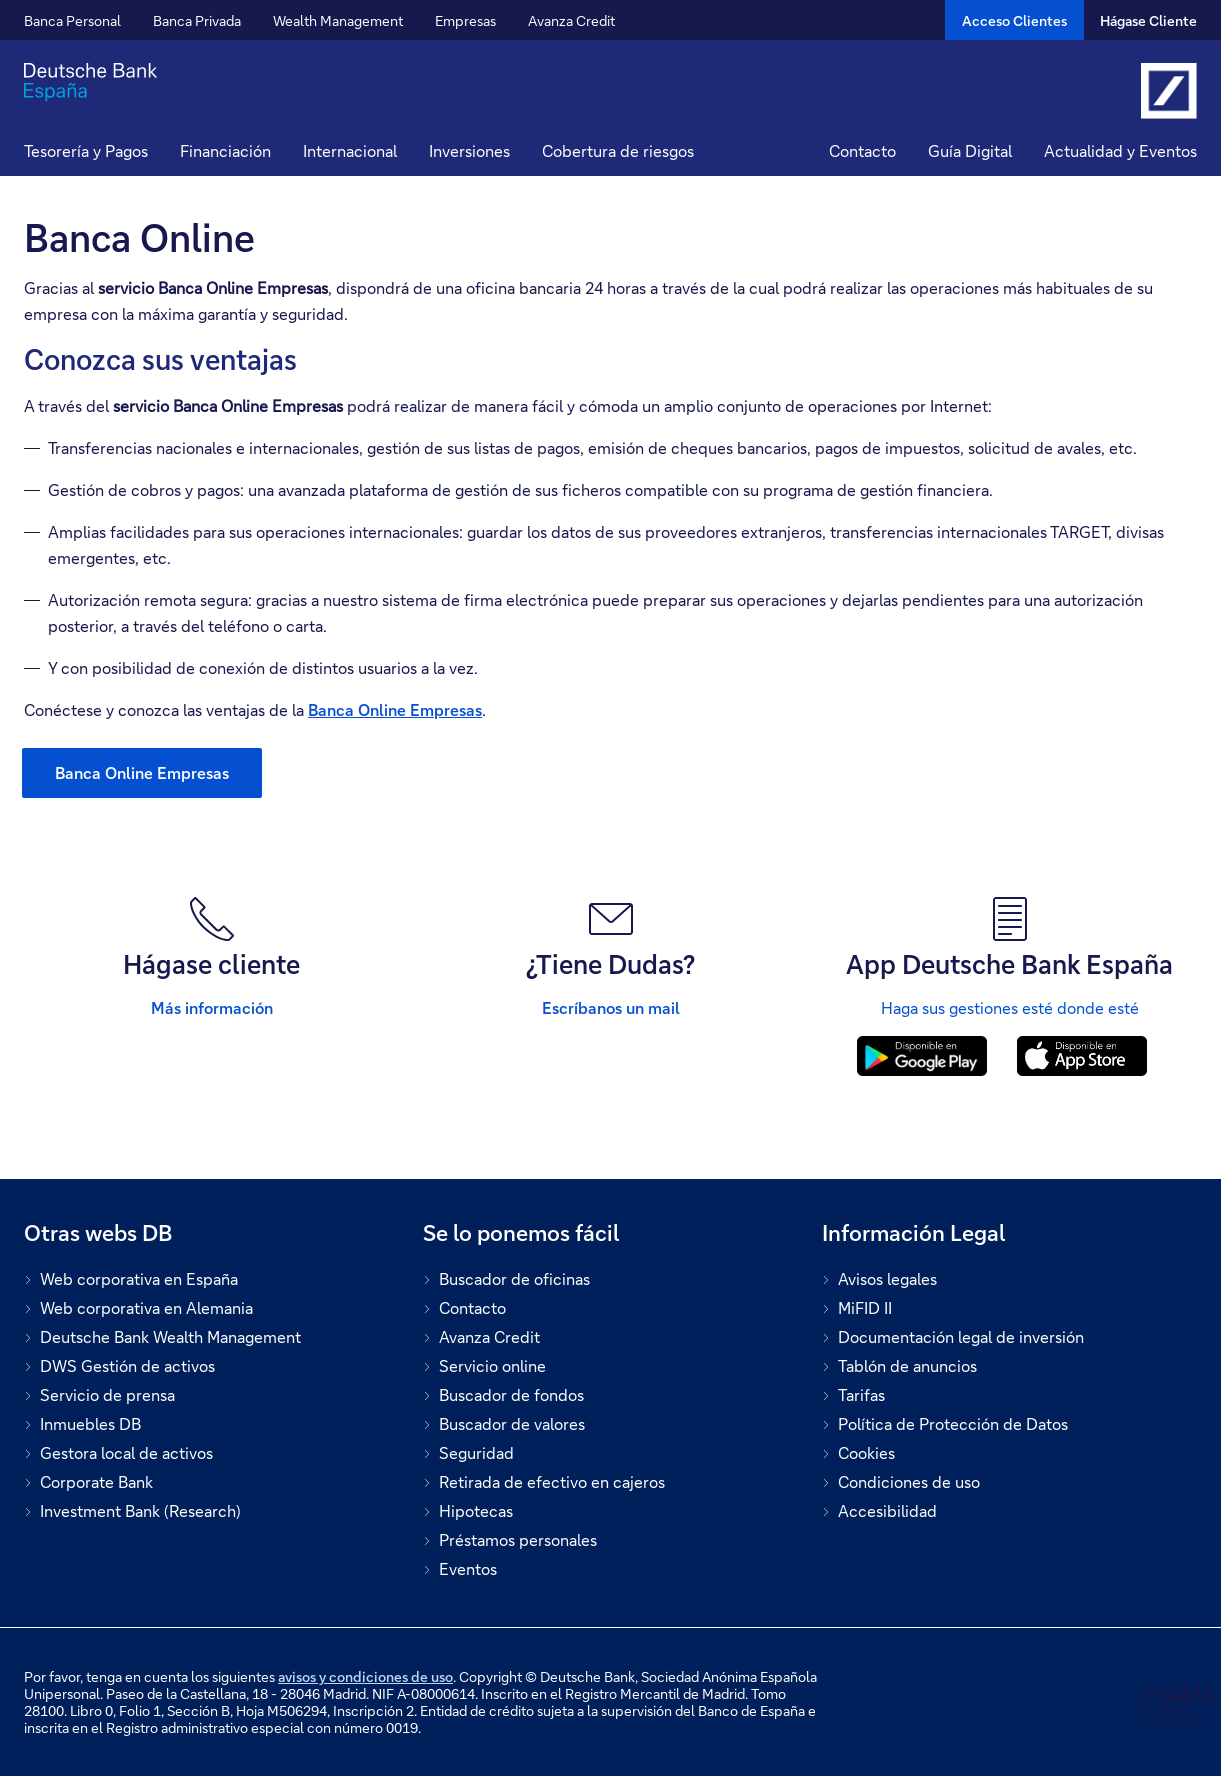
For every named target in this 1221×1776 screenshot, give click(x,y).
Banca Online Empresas (395, 709)
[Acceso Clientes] (1014, 20)
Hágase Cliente (1148, 20)
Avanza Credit (571, 20)
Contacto (862, 150)
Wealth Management (338, 20)
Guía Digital (970, 150)
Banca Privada (197, 20)
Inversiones (469, 150)
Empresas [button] (465, 20)
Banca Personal (72, 20)
